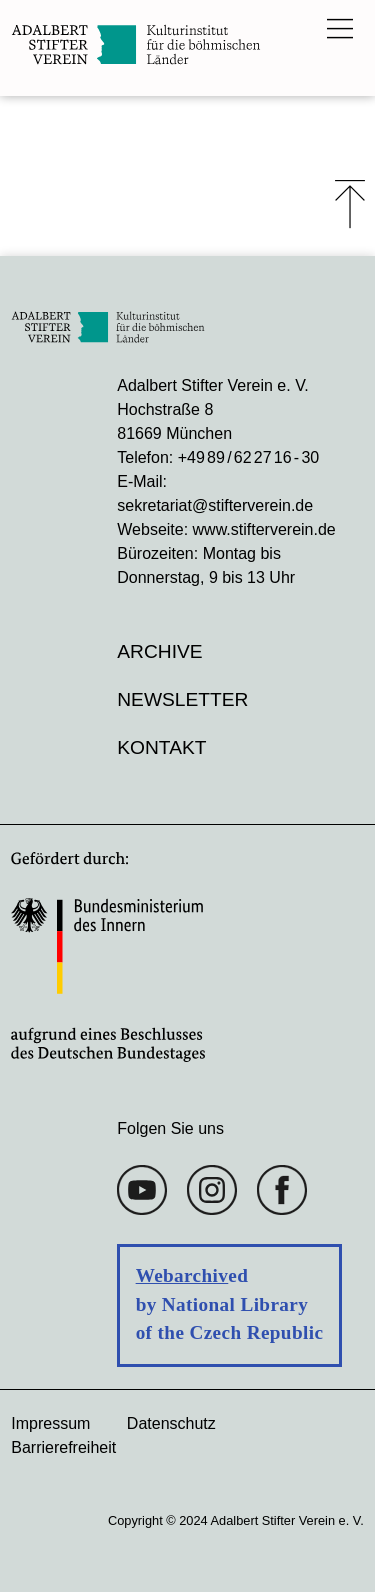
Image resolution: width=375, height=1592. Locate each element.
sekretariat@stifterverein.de (215, 505)
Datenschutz (171, 1423)
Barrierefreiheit (63, 1447)
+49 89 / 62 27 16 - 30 (248, 457)
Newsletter (182, 699)
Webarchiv (182, 1275)
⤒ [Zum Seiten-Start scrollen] (350, 204)
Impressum (50, 1423)
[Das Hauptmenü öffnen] (340, 28)
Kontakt (161, 747)
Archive (159, 651)
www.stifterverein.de (264, 529)
